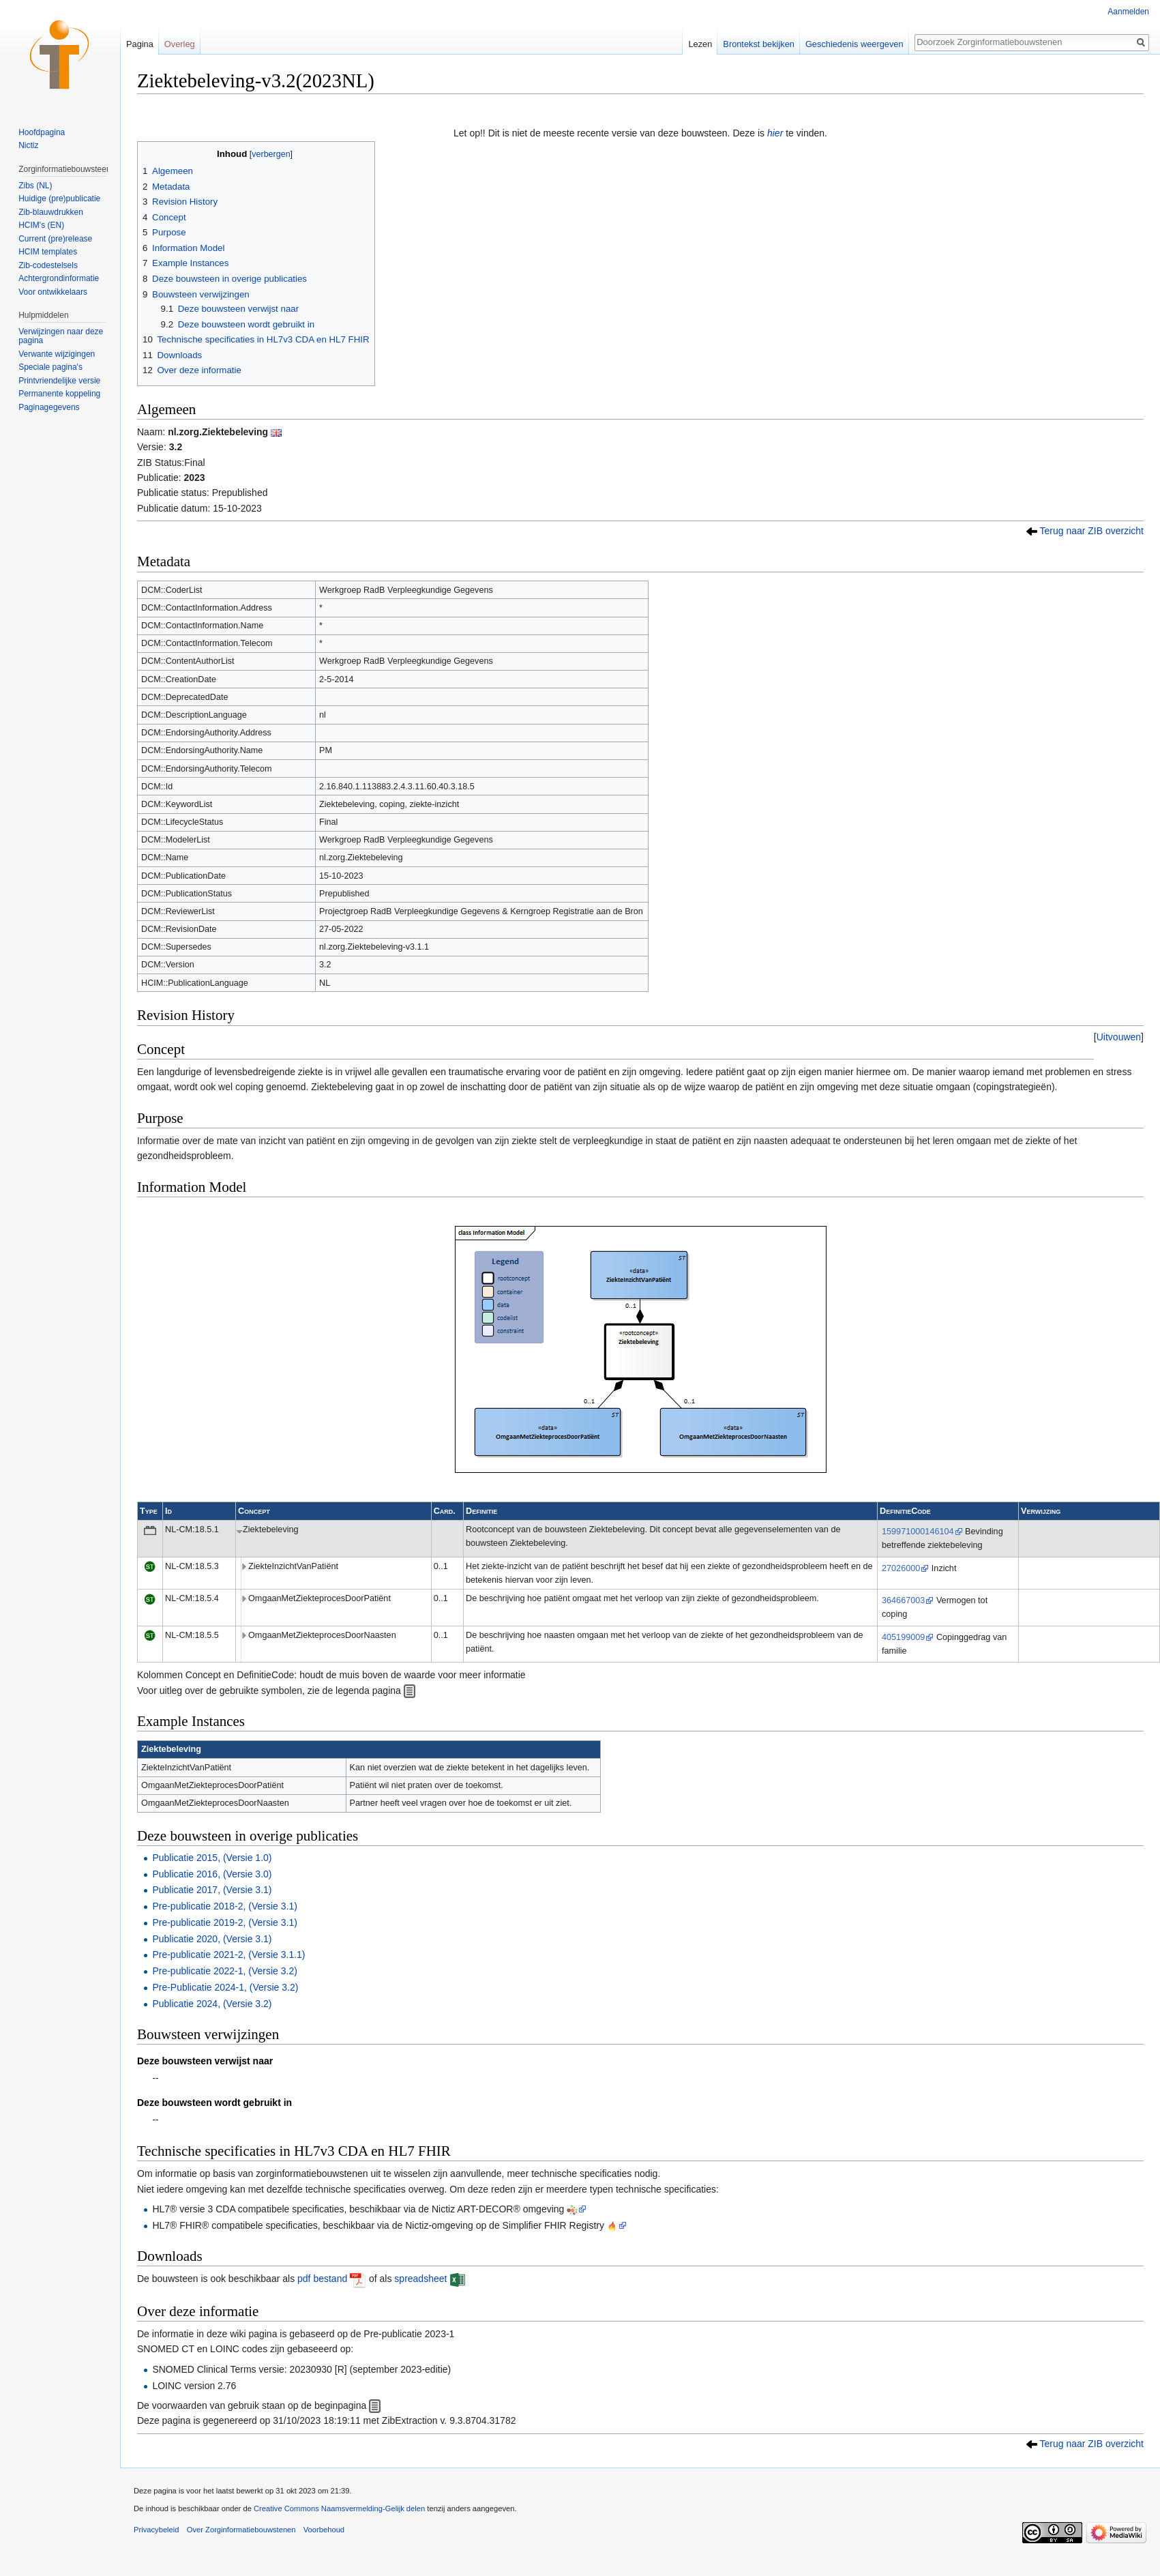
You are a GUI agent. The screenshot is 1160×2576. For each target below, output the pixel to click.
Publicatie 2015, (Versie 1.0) (211, 1857)
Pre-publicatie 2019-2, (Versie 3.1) (224, 1922)
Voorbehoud (323, 2530)
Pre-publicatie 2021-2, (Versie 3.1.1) (228, 1954)
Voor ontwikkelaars (52, 292)
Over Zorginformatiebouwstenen (241, 2530)
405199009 (903, 1637)
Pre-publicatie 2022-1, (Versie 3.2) (224, 1970)
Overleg (179, 44)
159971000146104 (918, 1531)
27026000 (901, 1568)
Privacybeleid (156, 2530)
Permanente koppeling (59, 393)
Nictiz (28, 145)
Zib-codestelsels (48, 265)
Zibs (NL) (35, 185)
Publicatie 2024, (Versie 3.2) (211, 2003)
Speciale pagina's (50, 367)
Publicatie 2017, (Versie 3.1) (211, 1889)
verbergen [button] (271, 154)
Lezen (700, 44)
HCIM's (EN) (41, 225)
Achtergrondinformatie (58, 278)
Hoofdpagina (41, 132)
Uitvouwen (1119, 1036)
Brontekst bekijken (758, 44)
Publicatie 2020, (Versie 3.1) (211, 1938)
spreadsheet (420, 2278)
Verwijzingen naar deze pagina (60, 336)
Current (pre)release (55, 239)
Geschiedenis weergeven (854, 44)
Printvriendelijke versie (59, 380)
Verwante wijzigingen (56, 354)
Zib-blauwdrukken (50, 212)
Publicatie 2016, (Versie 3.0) (211, 1874)
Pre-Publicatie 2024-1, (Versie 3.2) (225, 1987)
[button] (1119, 1036)
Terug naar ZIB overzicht (1091, 530)
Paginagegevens (48, 407)
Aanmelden (1128, 11)
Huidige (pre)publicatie (59, 198)
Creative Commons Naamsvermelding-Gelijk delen (339, 2508)
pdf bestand (322, 2278)
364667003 (903, 1600)
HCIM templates (47, 252)
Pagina (139, 44)
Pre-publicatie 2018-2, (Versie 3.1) (224, 1906)
